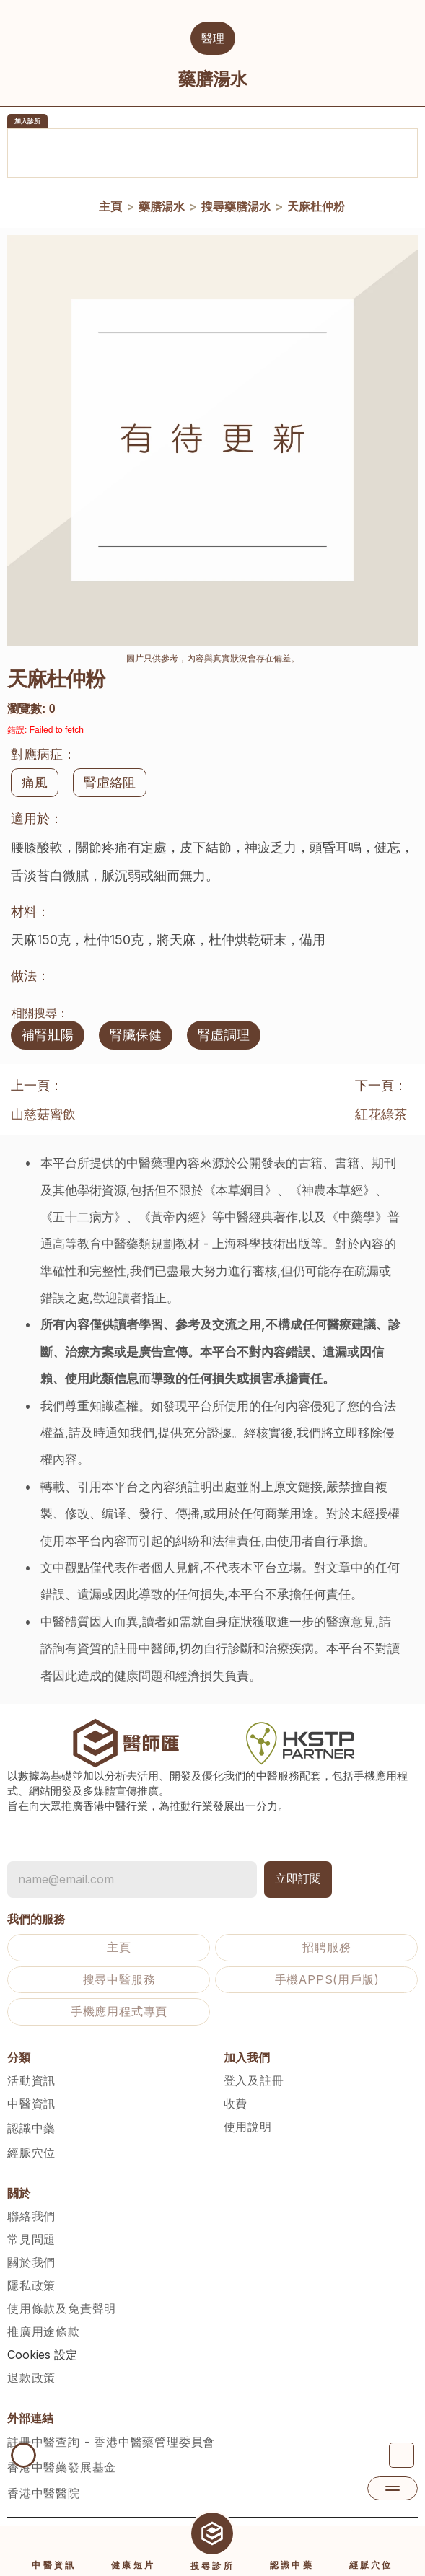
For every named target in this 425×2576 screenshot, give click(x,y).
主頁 (109, 206)
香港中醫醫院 (43, 2493)
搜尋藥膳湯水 (235, 206)
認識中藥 (31, 2128)
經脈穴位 (31, 2152)
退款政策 (31, 2377)
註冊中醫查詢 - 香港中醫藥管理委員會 (111, 2442)
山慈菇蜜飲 (43, 1114)
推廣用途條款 (43, 2331)
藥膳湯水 (161, 206)
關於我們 (31, 2262)
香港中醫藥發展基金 (61, 2467)
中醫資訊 (31, 2103)
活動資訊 (31, 2080)
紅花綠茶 (381, 1114)
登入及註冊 (254, 2080)
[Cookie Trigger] (42, 2354)
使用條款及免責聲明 (61, 2308)
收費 (236, 2103)
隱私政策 (31, 2285)
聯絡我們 (31, 2216)
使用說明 (248, 2126)
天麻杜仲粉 (315, 206)
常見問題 (31, 2239)
